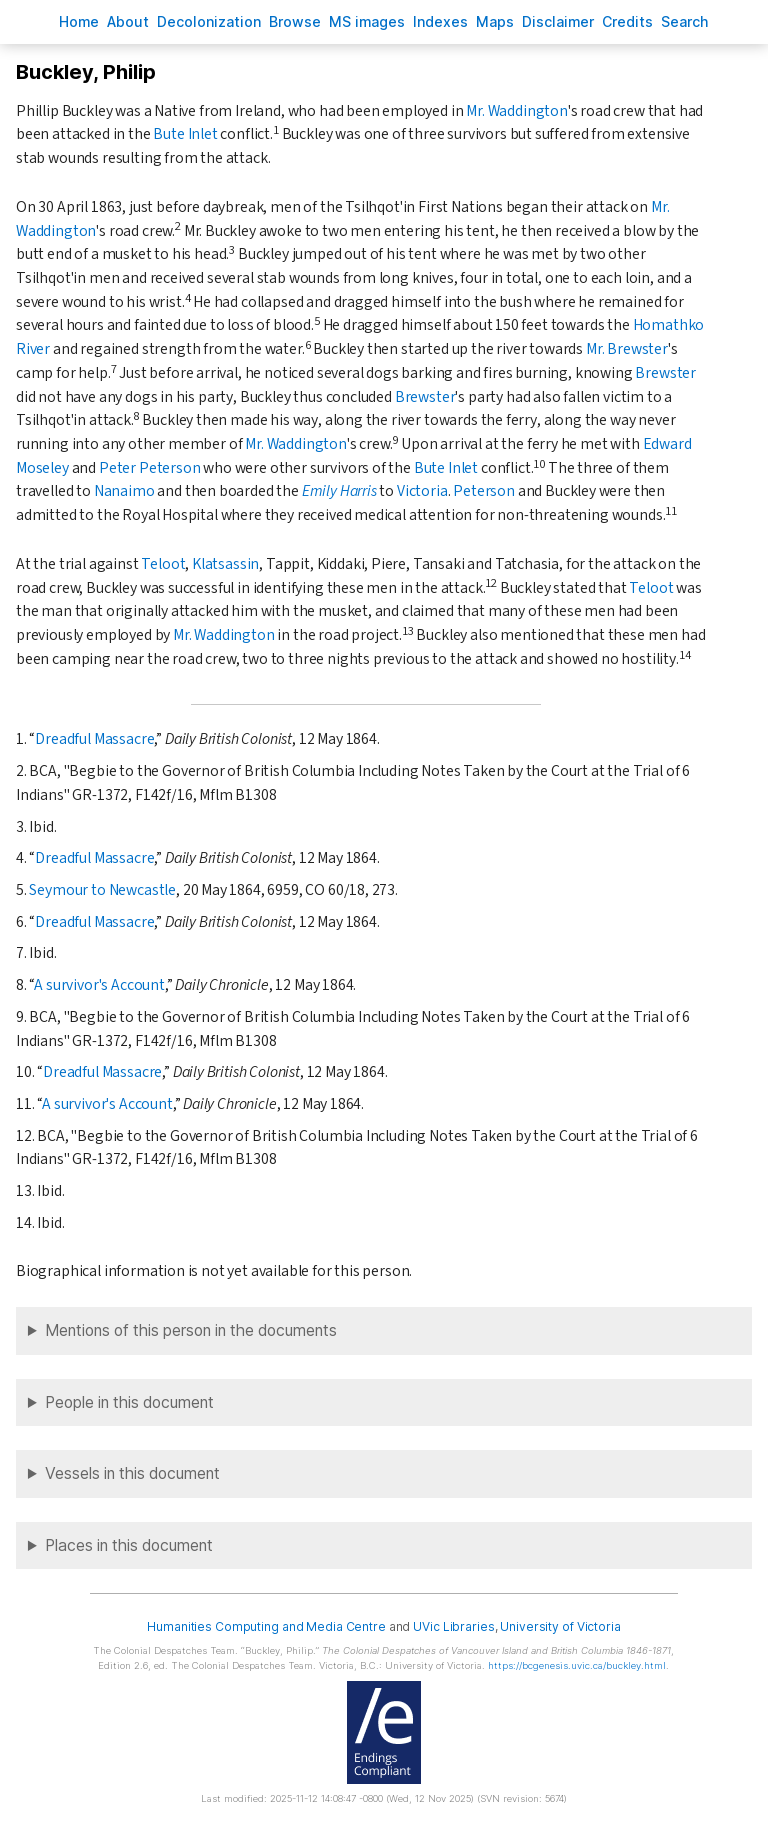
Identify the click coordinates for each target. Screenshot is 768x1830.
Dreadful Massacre (94, 739)
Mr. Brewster (627, 349)
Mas (495, 21)
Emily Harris (339, 491)
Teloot (163, 564)
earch (685, 21)
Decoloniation (209, 21)
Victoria (422, 491)
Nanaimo (124, 491)
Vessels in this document (132, 1473)
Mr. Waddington (517, 111)
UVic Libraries (453, 1626)
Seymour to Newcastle (102, 890)
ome (79, 21)
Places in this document (129, 1545)
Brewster (665, 373)
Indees (440, 21)
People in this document (129, 1402)
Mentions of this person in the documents (191, 1330)
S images (367, 21)
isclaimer (558, 21)
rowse (295, 21)
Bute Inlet (185, 134)
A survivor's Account (99, 985)
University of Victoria (560, 1626)
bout (128, 21)
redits (627, 21)
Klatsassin (225, 564)
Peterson (484, 491)
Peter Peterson (150, 468)
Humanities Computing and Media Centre (266, 1626)
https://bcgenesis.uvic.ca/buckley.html (577, 1665)
